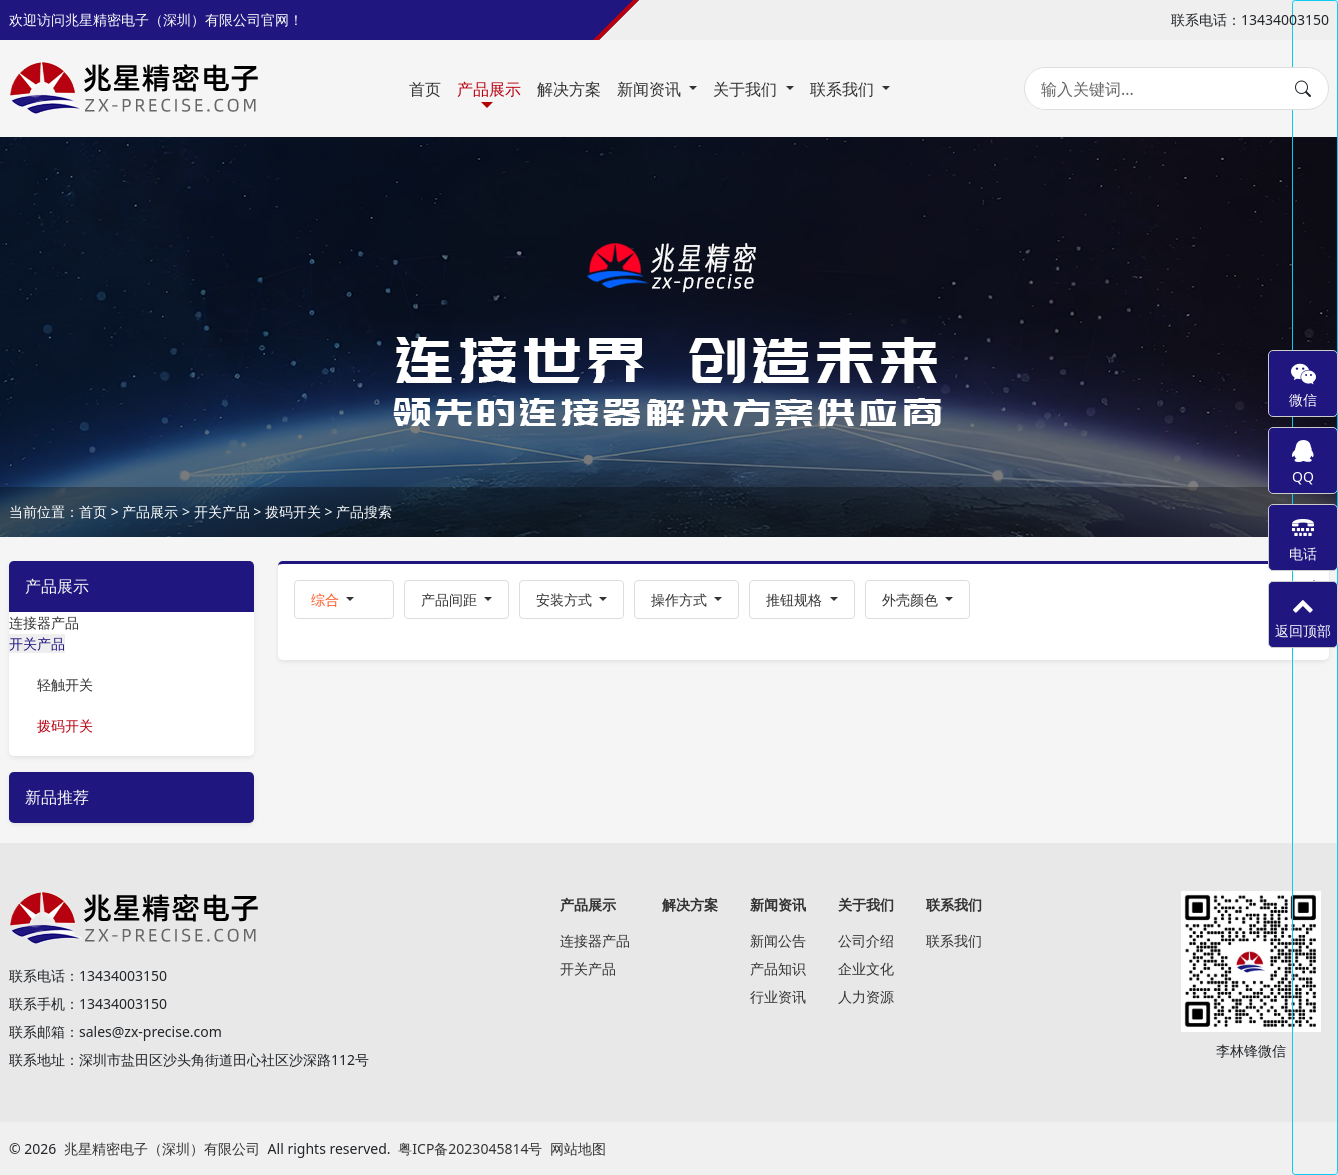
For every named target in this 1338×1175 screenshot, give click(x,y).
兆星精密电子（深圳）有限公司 (162, 1148)
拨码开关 (293, 511)
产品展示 (489, 89)
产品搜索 (364, 511)
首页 (425, 89)
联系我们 (844, 89)
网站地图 (578, 1148)
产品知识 (778, 968)
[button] (344, 599)
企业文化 (866, 968)
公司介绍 (866, 940)
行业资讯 (778, 996)
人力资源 (866, 996)
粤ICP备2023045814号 (470, 1148)
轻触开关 (65, 684)
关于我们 (747, 89)
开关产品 (222, 511)
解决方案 (569, 89)
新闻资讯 (651, 89)
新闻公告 (778, 940)
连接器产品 (44, 622)
